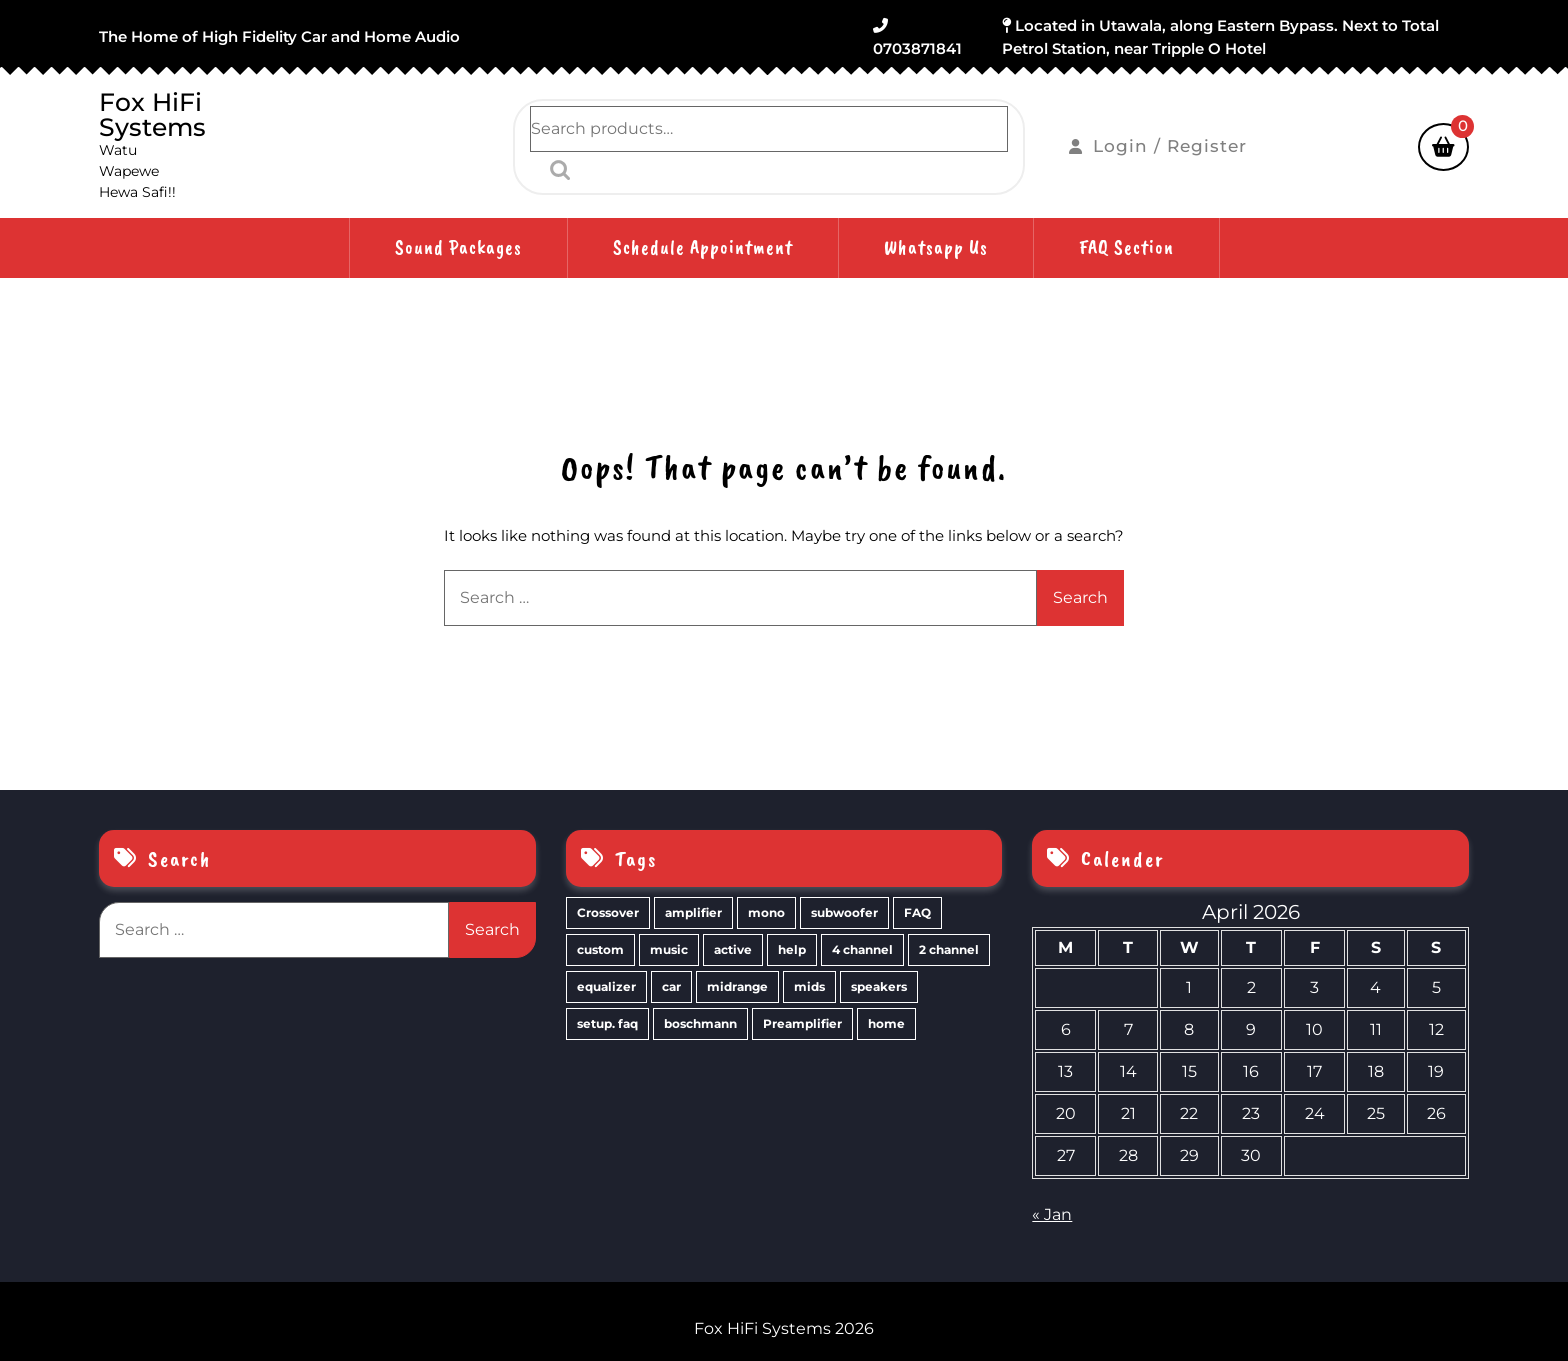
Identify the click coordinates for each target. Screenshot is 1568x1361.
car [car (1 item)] (671, 986)
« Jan (1052, 1214)
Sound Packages (458, 247)
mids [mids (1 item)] (809, 986)
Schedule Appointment (703, 247)
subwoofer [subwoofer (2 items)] (844, 912)
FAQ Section (1126, 247)
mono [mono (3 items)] (766, 912)
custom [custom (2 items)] (600, 949)
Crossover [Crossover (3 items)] (608, 912)
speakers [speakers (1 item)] (879, 986)
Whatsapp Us (936, 247)
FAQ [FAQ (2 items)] (917, 912)
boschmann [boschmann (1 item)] (700, 1023)
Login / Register (1158, 146)
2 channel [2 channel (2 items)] (949, 949)
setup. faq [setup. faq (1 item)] (607, 1023)
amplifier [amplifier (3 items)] (693, 912)
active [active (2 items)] (733, 949)
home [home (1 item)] (886, 1023)
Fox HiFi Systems (152, 115)
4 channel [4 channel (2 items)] (862, 949)
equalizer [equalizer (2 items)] (606, 986)
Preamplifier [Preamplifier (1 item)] (802, 1023)
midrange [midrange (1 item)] (737, 986)
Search (555, 170)
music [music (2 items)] (669, 949)
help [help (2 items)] (792, 949)
